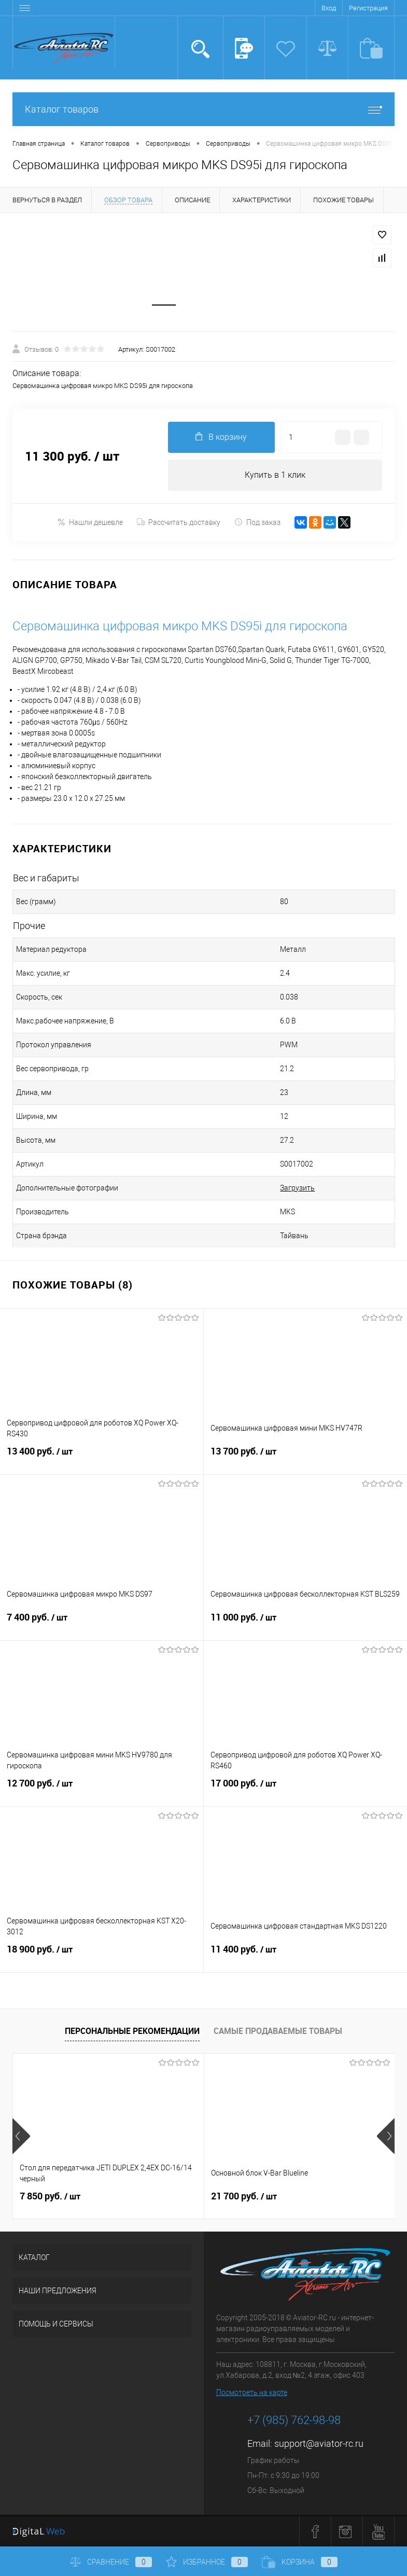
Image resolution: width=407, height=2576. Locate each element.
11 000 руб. (305, 1624)
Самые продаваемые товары (278, 2031)
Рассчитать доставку (178, 522)
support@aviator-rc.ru (318, 2443)
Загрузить (297, 1188)
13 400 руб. (102, 1458)
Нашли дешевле (90, 522)
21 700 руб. (244, 2196)
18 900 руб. (102, 1956)
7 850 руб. (50, 2196)
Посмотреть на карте (251, 2392)
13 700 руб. (305, 1458)
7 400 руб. (102, 1624)
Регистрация (368, 8)
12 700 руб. (102, 1790)
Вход (328, 8)
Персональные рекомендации (132, 2031)
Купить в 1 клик (275, 475)
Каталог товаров (203, 109)
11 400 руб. (305, 1956)
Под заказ (257, 522)
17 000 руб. (305, 1790)
